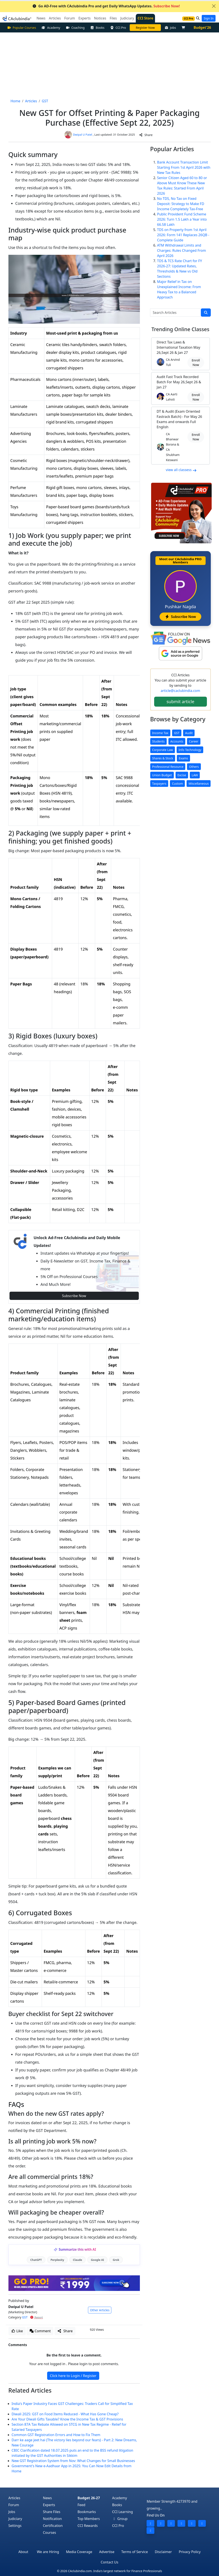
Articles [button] (55, 18)
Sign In (209, 18)
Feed (81, 2504)
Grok (116, 2260)
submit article (180, 701)
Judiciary (15, 2518)
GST (25, 2317)
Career (193, 741)
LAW (195, 775)
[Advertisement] (109, 65)
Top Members (88, 2518)
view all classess (181, 469)
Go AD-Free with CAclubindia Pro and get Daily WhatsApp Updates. (106, 6)
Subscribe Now (74, 1295)
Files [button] (113, 18)
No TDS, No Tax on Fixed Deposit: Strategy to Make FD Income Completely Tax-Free (180, 203)
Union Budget (162, 775)
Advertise (106, 2551)
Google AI (97, 2260)
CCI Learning (122, 2511)
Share (145, 135)
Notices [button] (100, 18)
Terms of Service (134, 2551)
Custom (177, 783)
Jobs (170, 28)
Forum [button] (69, 18)
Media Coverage (79, 2551)
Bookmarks (86, 2511)
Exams (183, 758)
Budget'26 (202, 27)
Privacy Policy (190, 2551)
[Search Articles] (175, 312)
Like (17, 2331)
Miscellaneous (199, 783)
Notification (52, 2518)
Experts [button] (84, 18)
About (23, 2551)
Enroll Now (196, 362)
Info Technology (190, 750)
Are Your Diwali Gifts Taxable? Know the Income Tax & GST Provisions (67, 2419)
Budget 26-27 (88, 2498)
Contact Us (109, 2562)
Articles (14, 2498)
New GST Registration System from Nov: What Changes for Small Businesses (73, 2460)
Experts (49, 2504)
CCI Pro (118, 28)
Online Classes (180, 329)
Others (194, 767)
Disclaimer (163, 2551)
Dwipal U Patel (82, 134)
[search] (206, 312)
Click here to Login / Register (73, 2375)
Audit (189, 733)
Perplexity (57, 2260)
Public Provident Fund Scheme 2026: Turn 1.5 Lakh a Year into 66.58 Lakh (182, 219)
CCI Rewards (87, 2525)
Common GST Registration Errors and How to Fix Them (56, 2434)
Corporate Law (162, 750)
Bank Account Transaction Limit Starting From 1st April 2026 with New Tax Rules (183, 167)
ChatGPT (36, 2260)
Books (97, 28)
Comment (40, 2331)
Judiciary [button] (127, 18)
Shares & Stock (162, 758)
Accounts (176, 741)
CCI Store (145, 18)
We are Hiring (48, 2551)
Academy (51, 28)
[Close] (214, 6)
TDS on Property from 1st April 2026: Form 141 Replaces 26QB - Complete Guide (183, 234)
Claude (77, 2260)
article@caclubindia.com (180, 690)
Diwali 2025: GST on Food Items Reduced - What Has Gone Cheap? (65, 2414)
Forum (13, 2504)
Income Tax (160, 733)
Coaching (75, 28)
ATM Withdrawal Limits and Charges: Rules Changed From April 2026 (181, 250)
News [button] (41, 18)
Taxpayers (159, 783)
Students (158, 741)
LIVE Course (145, 28)
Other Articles (99, 2310)
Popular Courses (21, 28)
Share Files (51, 2511)
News (47, 2498)
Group (120, 2518)
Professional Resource (168, 767)
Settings (15, 2525)
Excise (181, 775)
